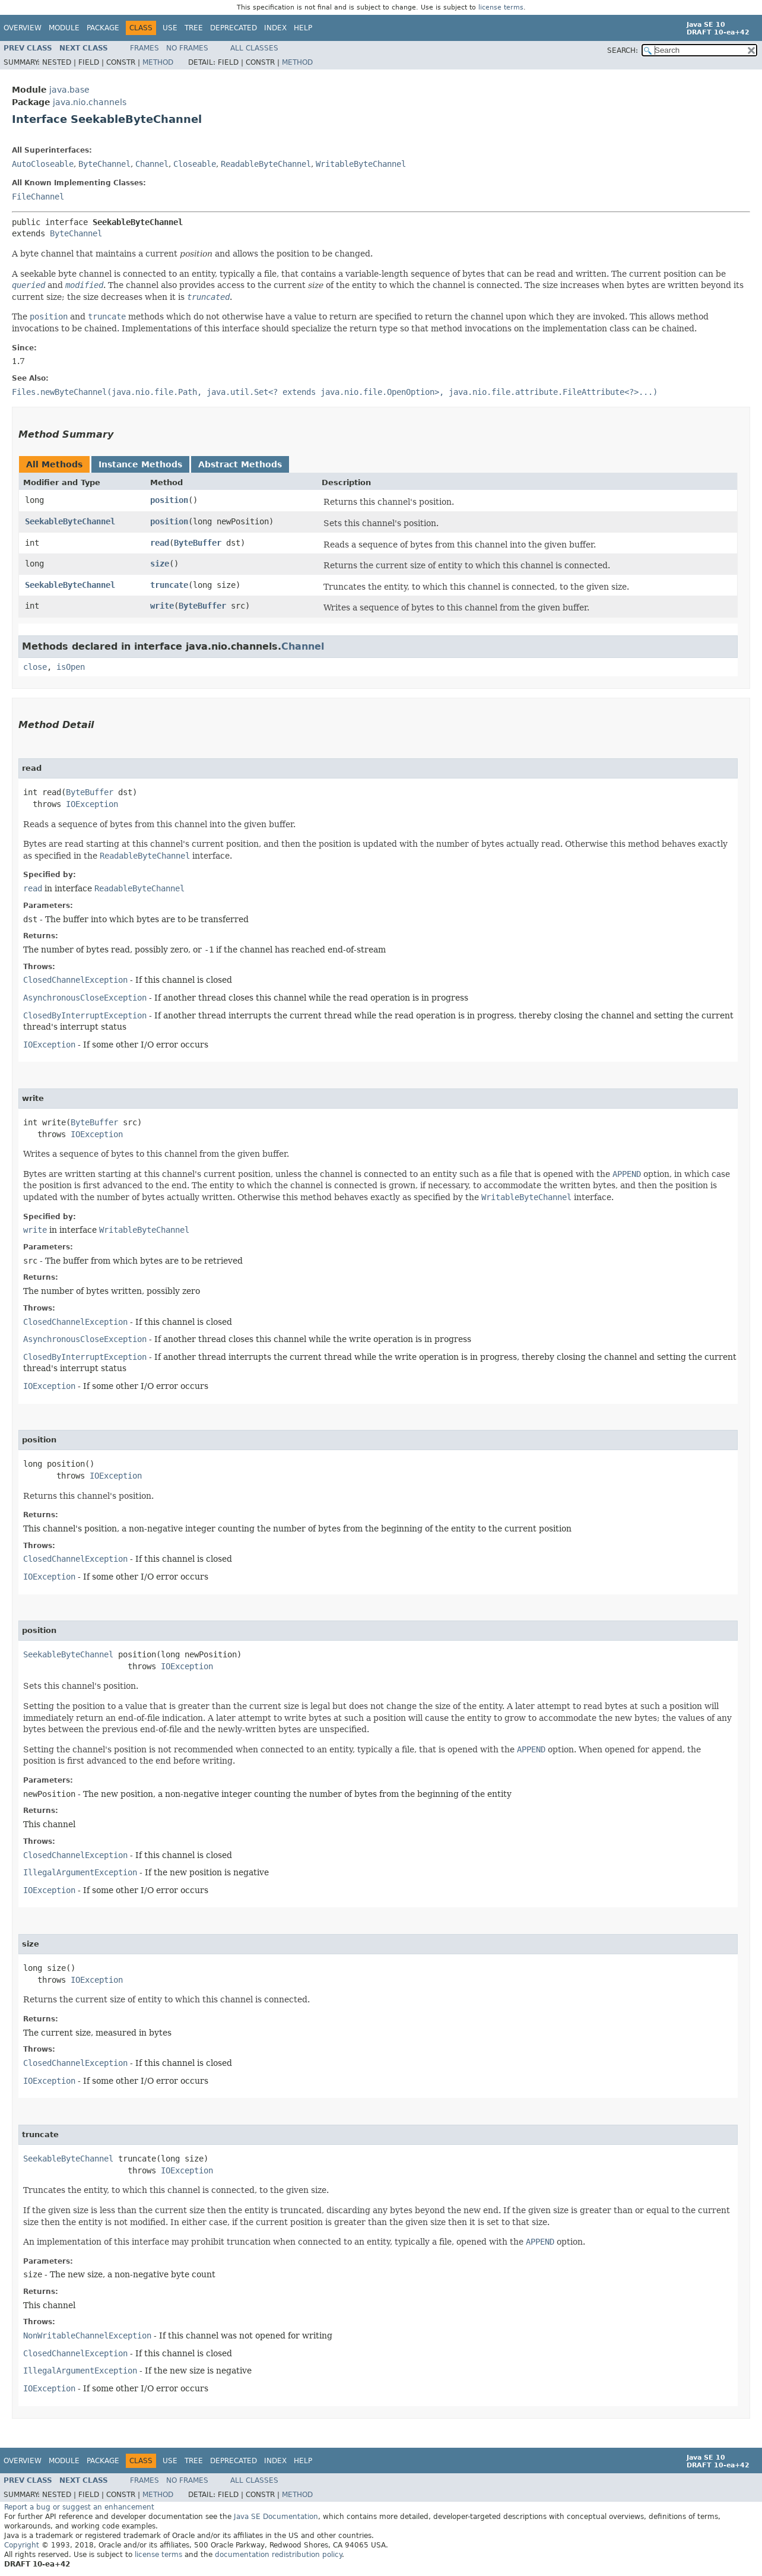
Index (275, 28)
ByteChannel (104, 164)
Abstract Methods (240, 464)
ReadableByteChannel (266, 164)
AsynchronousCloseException (85, 997)
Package (103, 28)
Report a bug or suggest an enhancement (79, 2507)
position (169, 500)
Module (64, 28)
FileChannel (38, 196)
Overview (23, 28)
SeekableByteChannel (70, 521)
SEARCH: (622, 50)
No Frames (187, 48)
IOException (92, 804)
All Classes (254, 48)
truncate (169, 585)
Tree (194, 28)
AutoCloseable (43, 164)
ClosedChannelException (75, 980)
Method (157, 62)
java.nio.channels (89, 102)
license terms (500, 7)
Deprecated (233, 28)
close (35, 667)
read (159, 543)
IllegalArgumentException (80, 1872)
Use (170, 28)
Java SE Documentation (276, 2516)
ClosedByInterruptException (85, 1015)
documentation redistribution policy (278, 2554)
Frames (144, 48)
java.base (69, 89)
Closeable (194, 164)
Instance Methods (140, 464)
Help (303, 28)
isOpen (70, 667)
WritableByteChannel (361, 164)
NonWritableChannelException (87, 2335)
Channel (152, 164)
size (159, 563)
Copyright (21, 2545)
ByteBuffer (197, 543)
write (162, 605)
